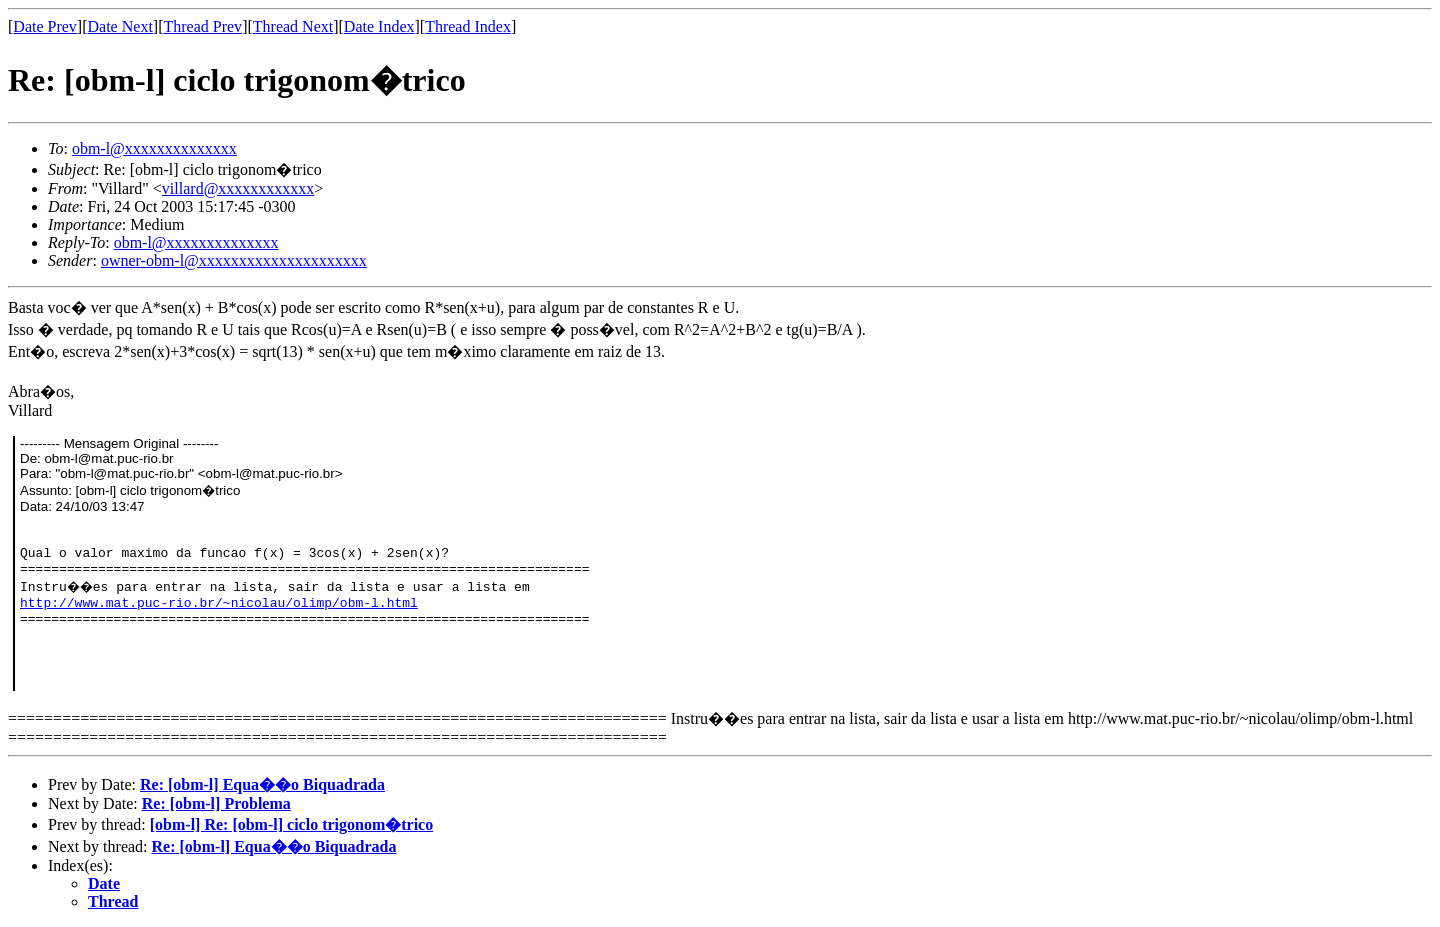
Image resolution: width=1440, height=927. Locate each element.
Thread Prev (202, 26)
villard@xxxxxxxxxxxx (238, 188)
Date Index (379, 26)
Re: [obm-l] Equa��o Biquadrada (262, 784)
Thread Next (293, 26)
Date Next (120, 26)
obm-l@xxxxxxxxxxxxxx (154, 148)
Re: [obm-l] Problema (216, 803)
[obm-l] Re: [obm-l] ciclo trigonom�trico (291, 824)
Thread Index (468, 26)
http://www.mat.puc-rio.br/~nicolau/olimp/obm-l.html (219, 603)
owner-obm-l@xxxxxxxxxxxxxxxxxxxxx (234, 260)
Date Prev (45, 26)
